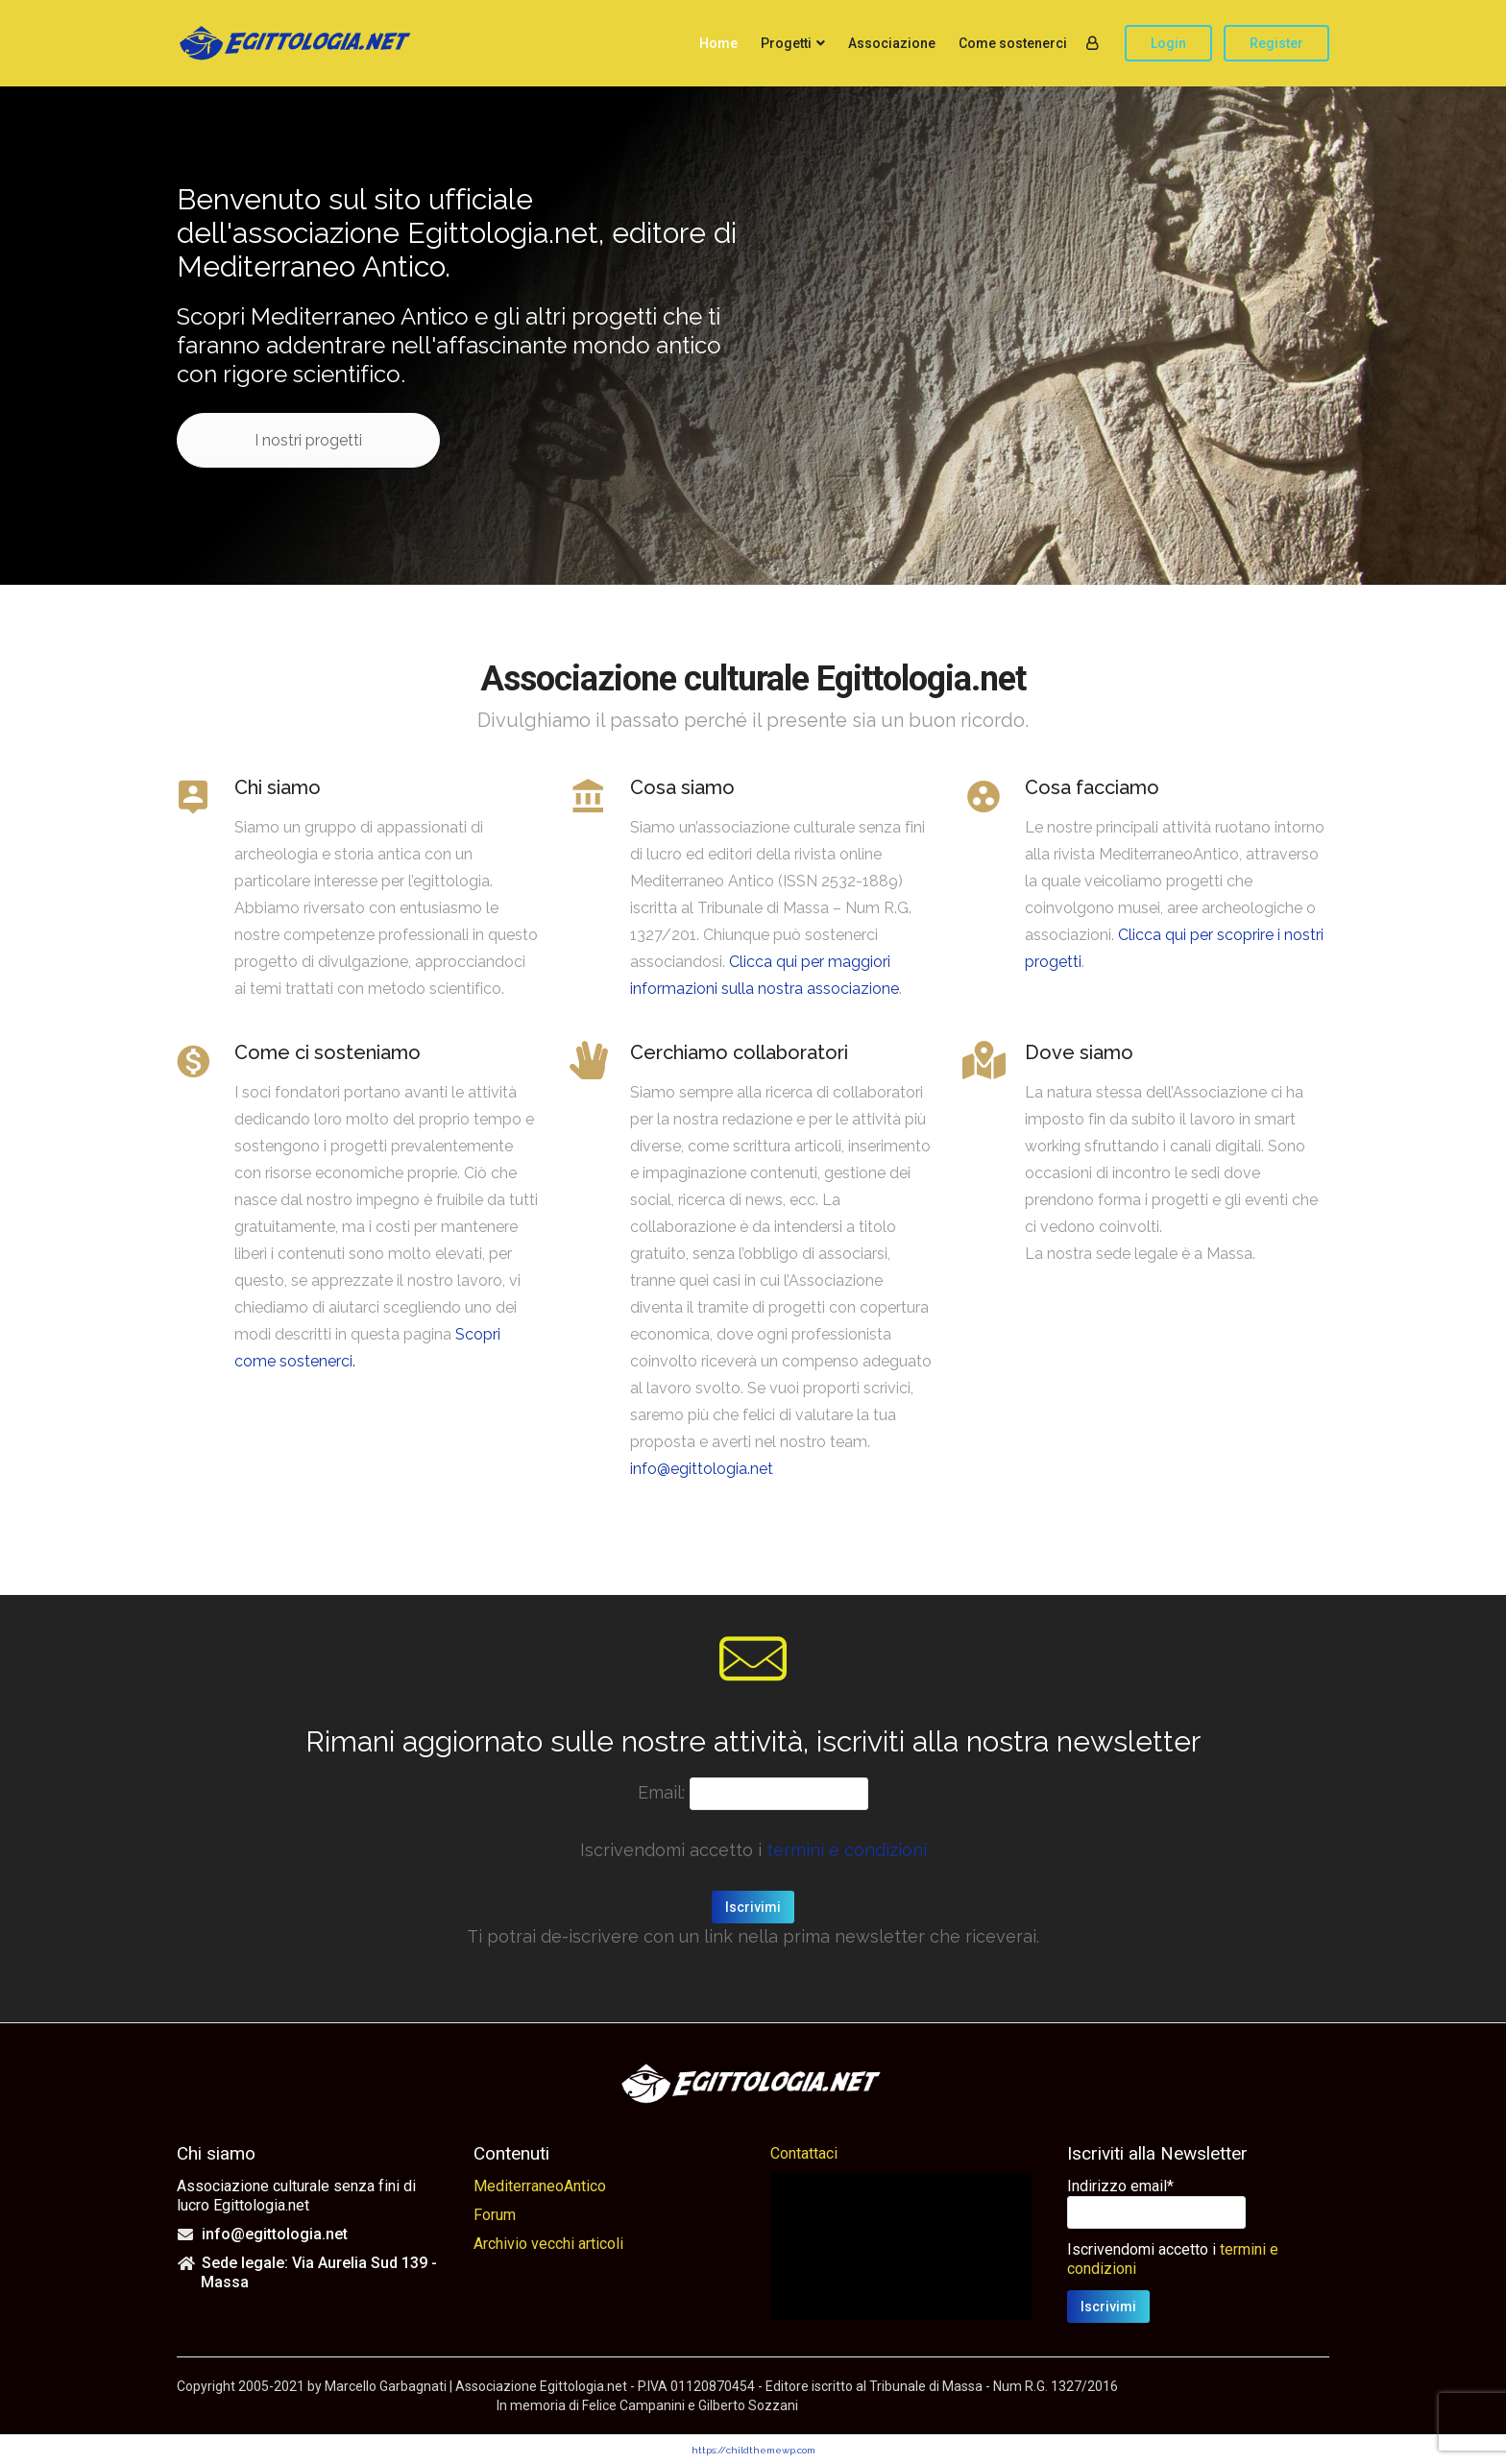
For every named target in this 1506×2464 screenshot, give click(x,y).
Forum (495, 2215)
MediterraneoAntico (540, 2186)
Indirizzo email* (1120, 2186)
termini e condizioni (846, 1850)
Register (1276, 43)
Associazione (891, 43)
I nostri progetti (308, 440)
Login (1168, 43)
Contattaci (804, 2153)
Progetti (786, 43)
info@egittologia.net (701, 1469)
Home (718, 43)
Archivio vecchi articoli (548, 2244)
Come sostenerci (1013, 43)
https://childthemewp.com (753, 2450)
